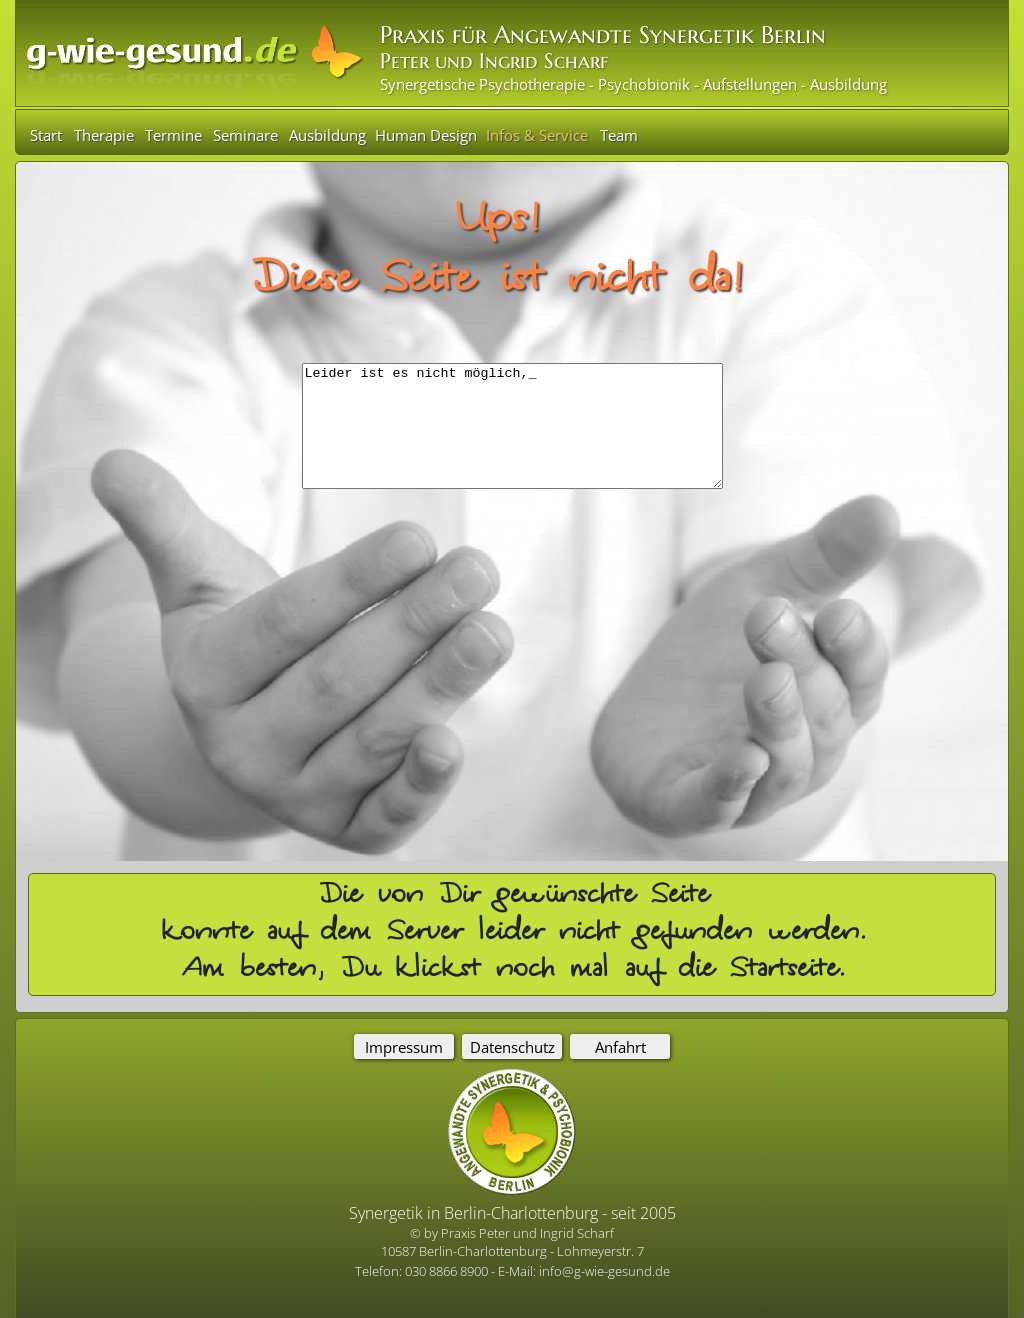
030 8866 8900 (448, 1271)
